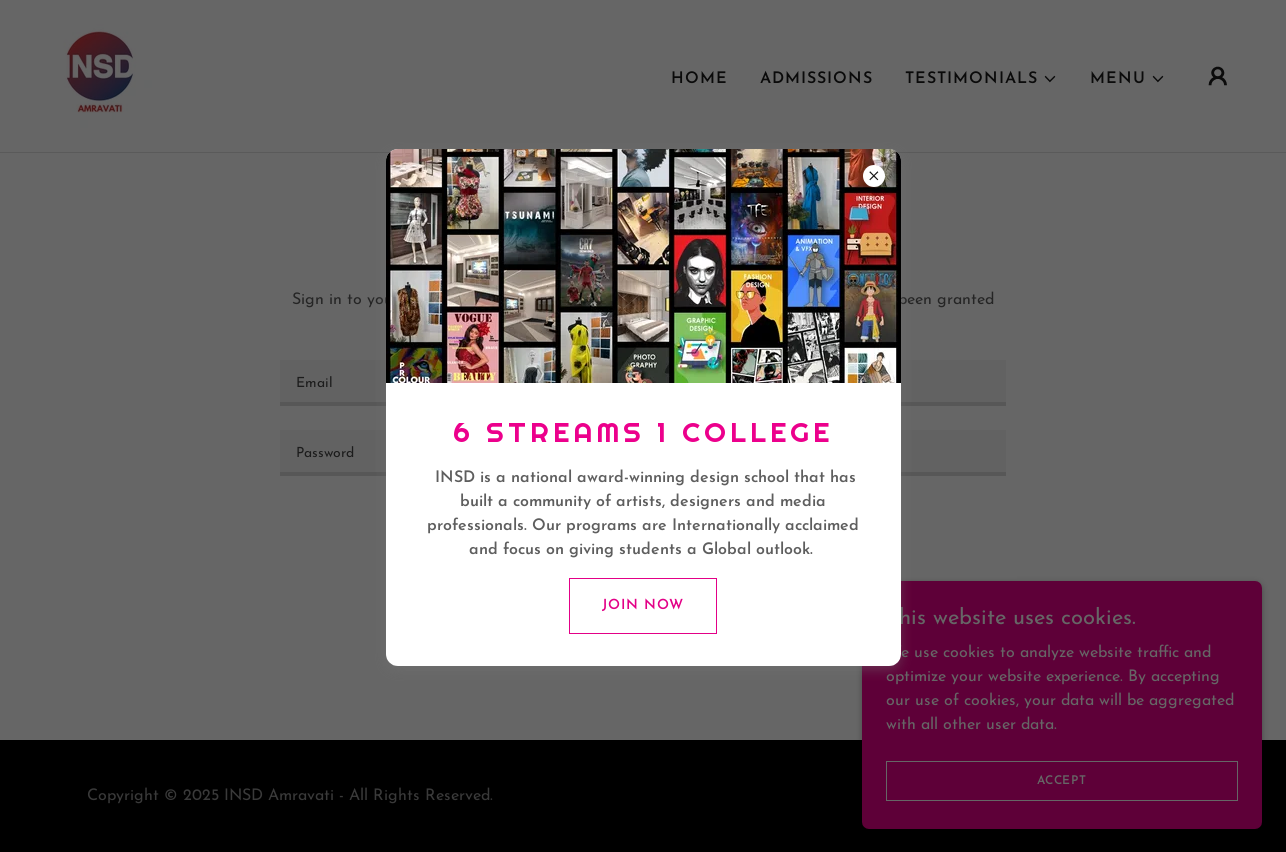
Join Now (642, 605)
